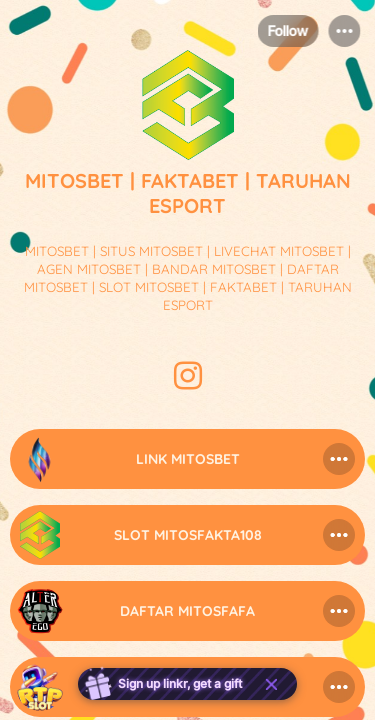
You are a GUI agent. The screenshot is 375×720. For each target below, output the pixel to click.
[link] (187, 459)
